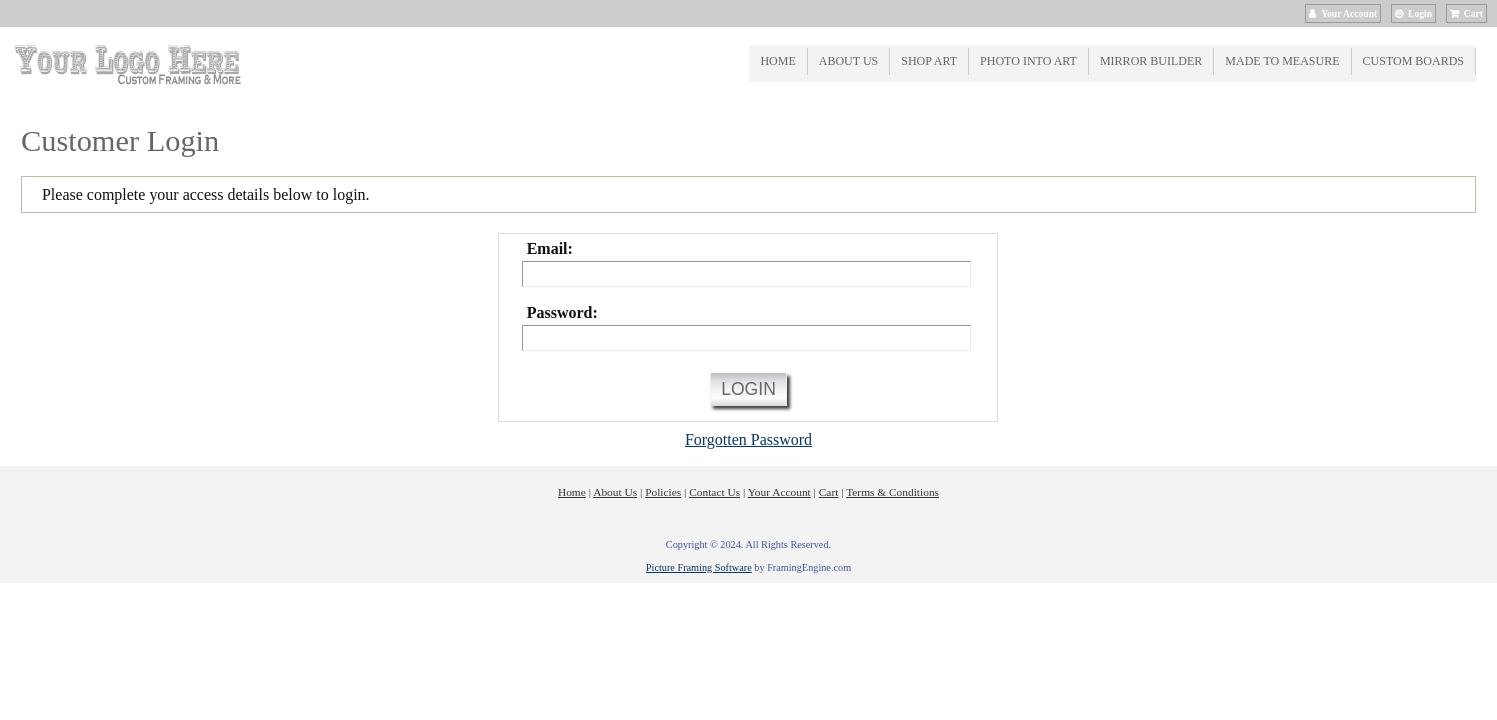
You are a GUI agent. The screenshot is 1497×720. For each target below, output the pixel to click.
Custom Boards (1413, 61)
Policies (663, 492)
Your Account (1349, 13)
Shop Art (929, 61)
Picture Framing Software (699, 567)
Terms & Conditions (892, 492)
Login (1420, 13)
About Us (848, 61)
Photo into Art (1028, 61)
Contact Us (714, 492)
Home (777, 61)
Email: (550, 248)
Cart (1473, 13)
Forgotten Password (748, 439)
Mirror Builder (1151, 61)
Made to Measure (1282, 61)
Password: (562, 312)
